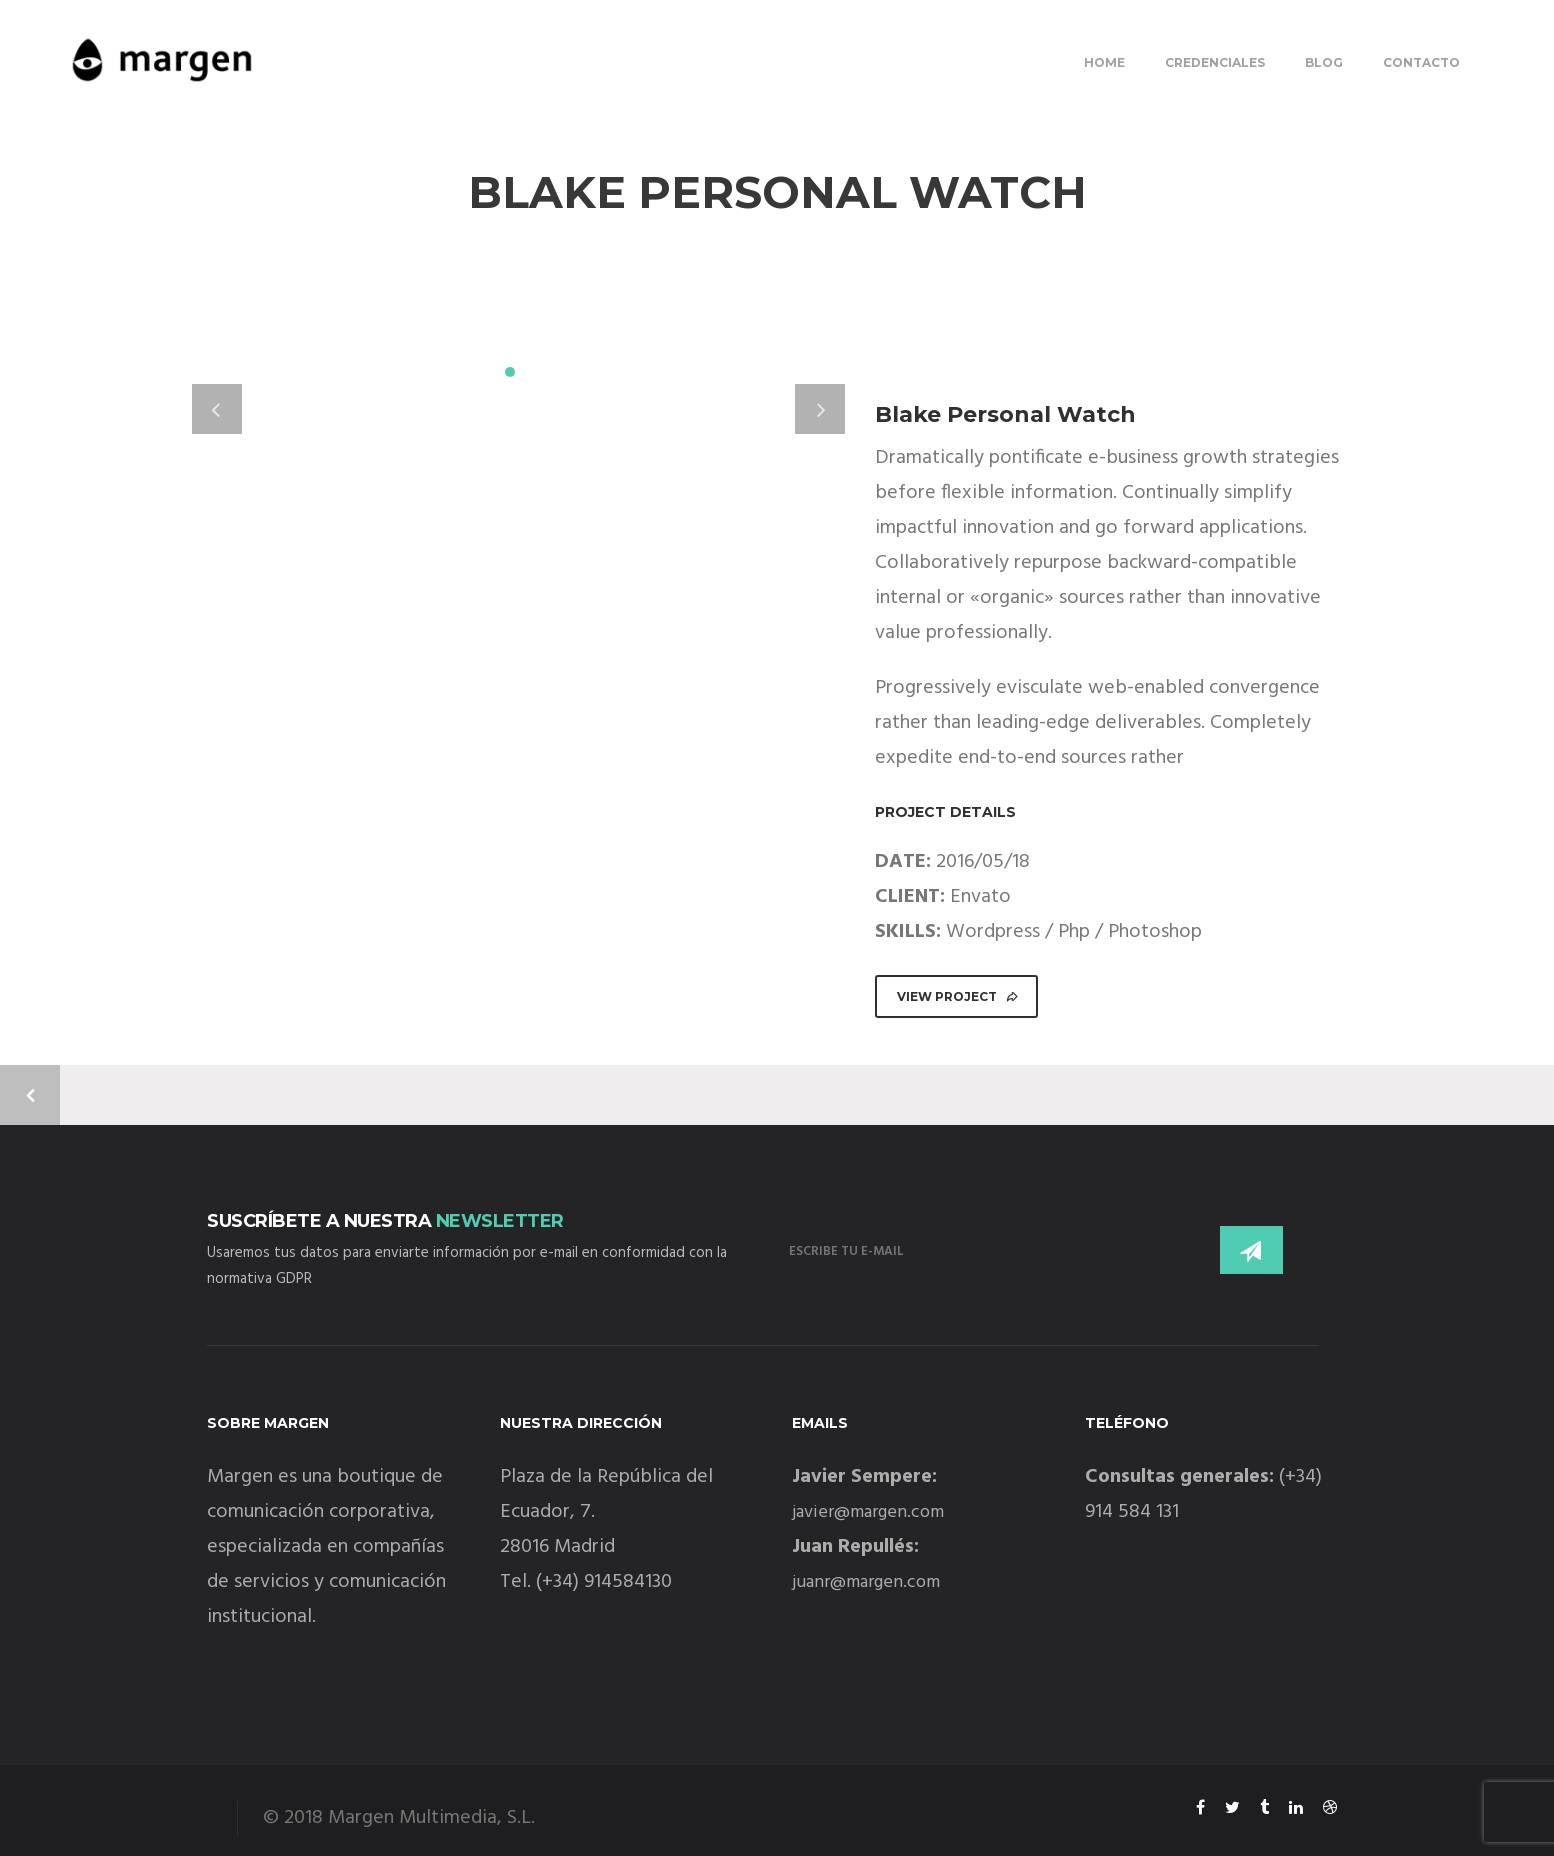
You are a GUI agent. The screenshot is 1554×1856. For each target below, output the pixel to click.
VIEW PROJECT (958, 996)
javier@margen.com (868, 1512)
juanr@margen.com (866, 1582)
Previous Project (30, 1095)
